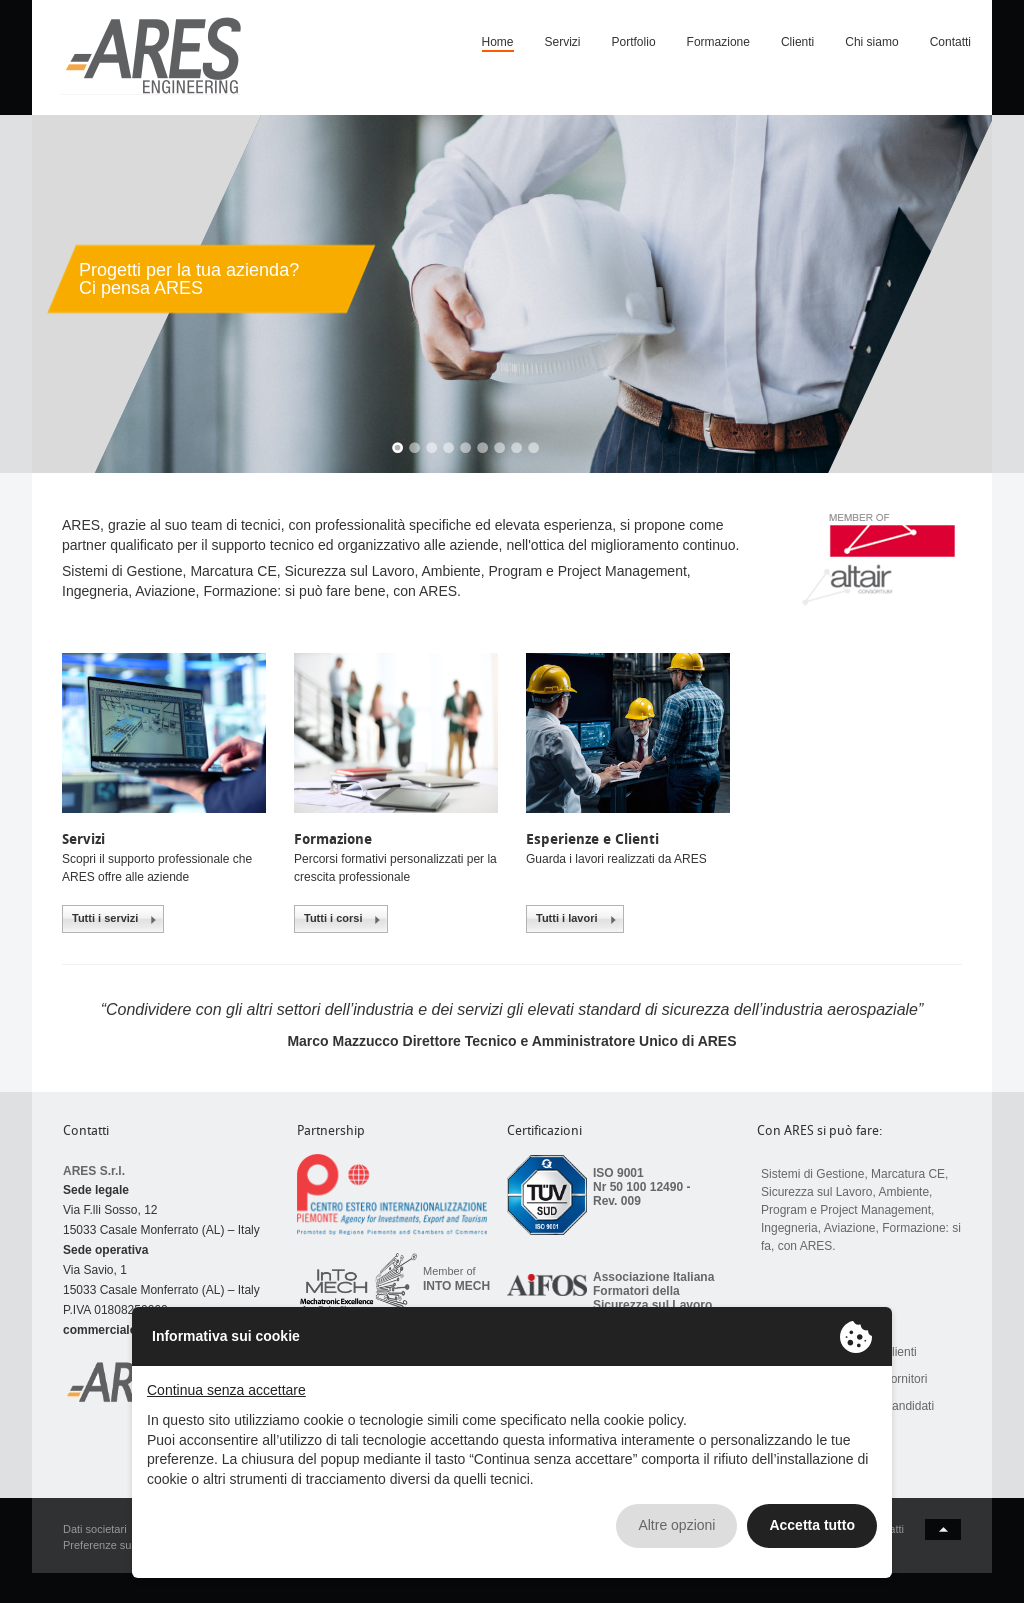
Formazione (718, 42)
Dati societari (95, 1529)
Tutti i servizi (105, 918)
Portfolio (634, 42)
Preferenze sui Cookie (117, 1545)
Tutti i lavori (567, 918)
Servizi (563, 42)
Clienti (797, 42)
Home (498, 42)
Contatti (950, 42)
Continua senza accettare (226, 1390)
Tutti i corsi (333, 918)
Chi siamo (871, 42)
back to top (943, 1529)
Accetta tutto (812, 1525)
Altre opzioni (676, 1525)
